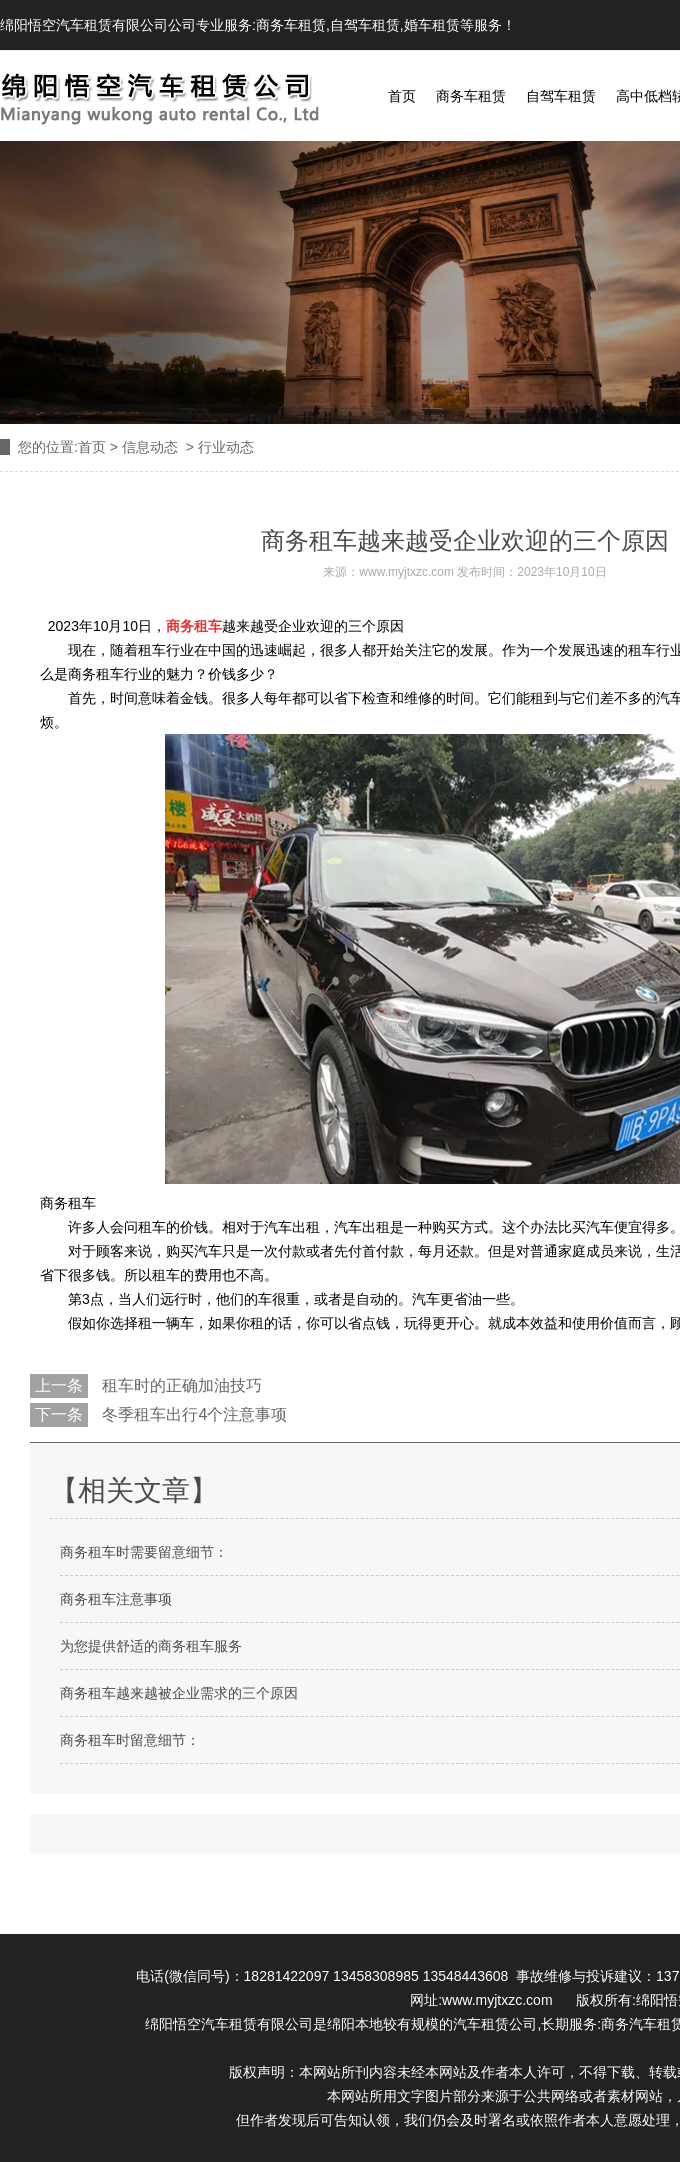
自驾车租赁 (365, 25)
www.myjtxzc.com (406, 572)
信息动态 (150, 447)
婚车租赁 (432, 25)
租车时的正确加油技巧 (180, 1385)
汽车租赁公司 (495, 2024)
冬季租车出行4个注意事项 (192, 1414)
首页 (402, 96)
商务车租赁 (291, 25)
